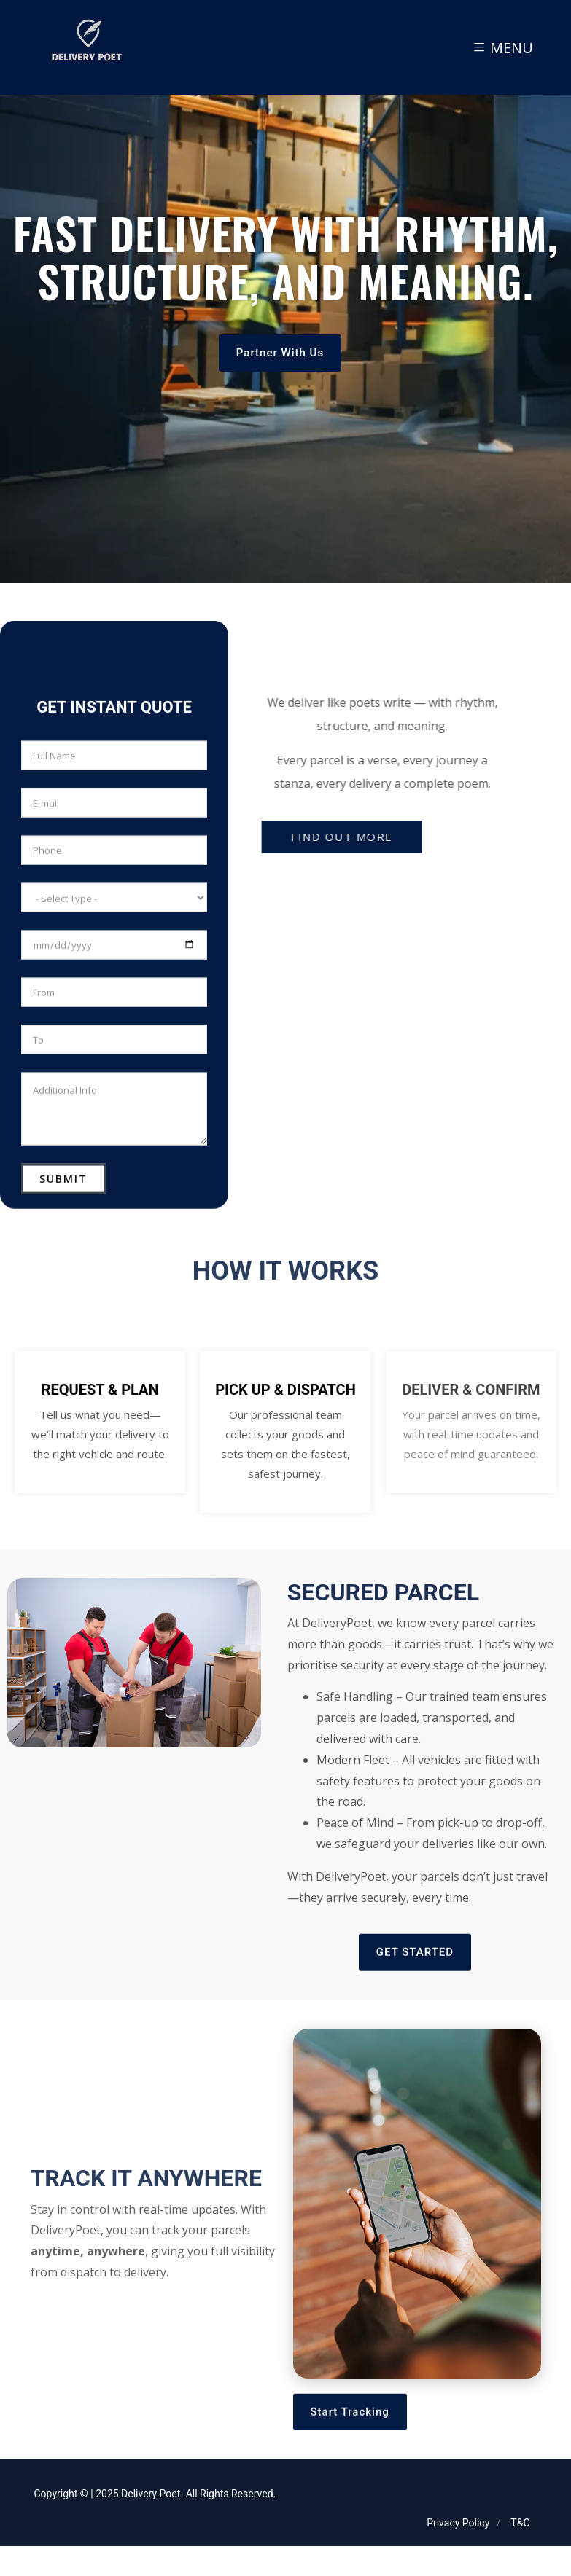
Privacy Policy (458, 2523)
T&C (519, 2523)
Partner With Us (280, 370)
